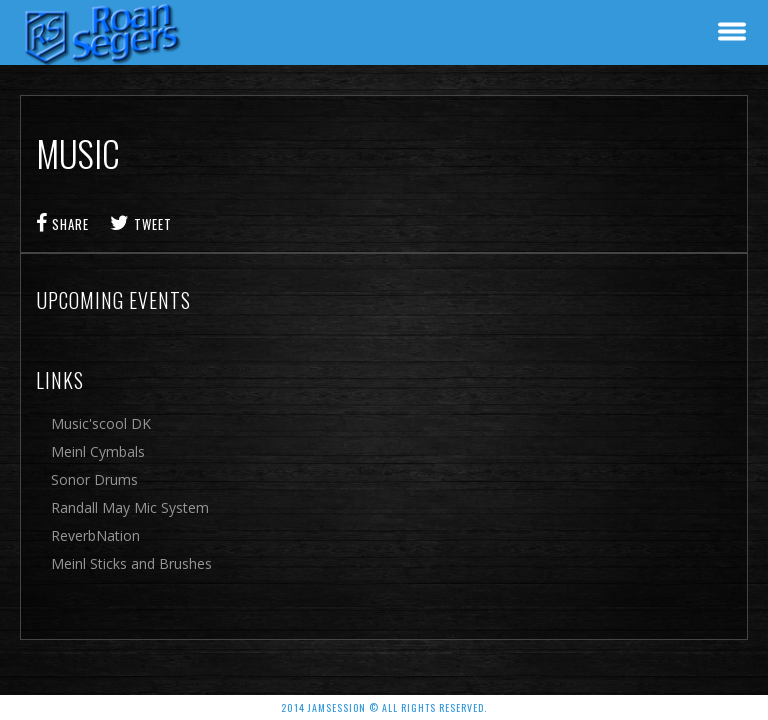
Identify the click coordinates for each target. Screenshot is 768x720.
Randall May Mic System (130, 507)
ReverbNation (95, 535)
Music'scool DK (101, 423)
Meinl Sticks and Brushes (131, 563)
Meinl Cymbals (98, 451)
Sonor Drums (94, 479)
